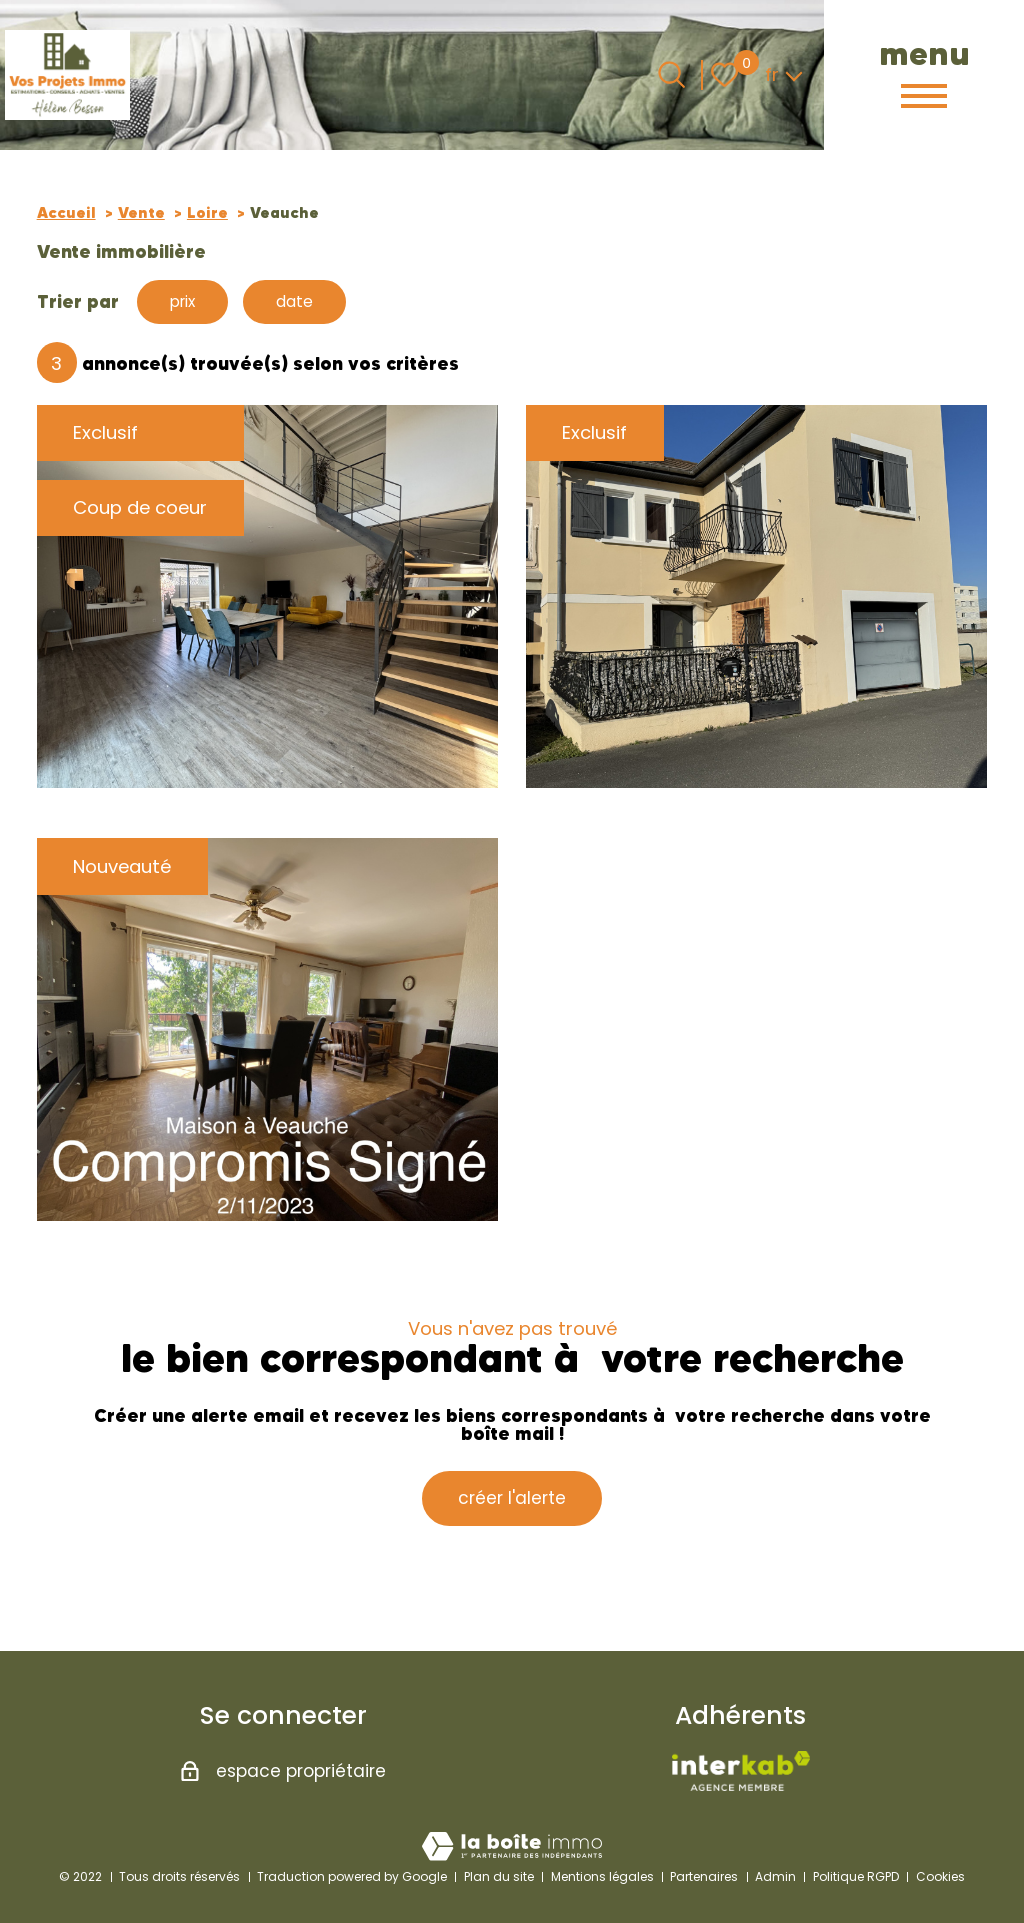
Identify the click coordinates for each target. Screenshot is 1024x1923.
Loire (207, 212)
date (307, 302)
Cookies (940, 1876)
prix (186, 302)
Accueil (66, 212)
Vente (141, 212)
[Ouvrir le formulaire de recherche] (671, 74)
